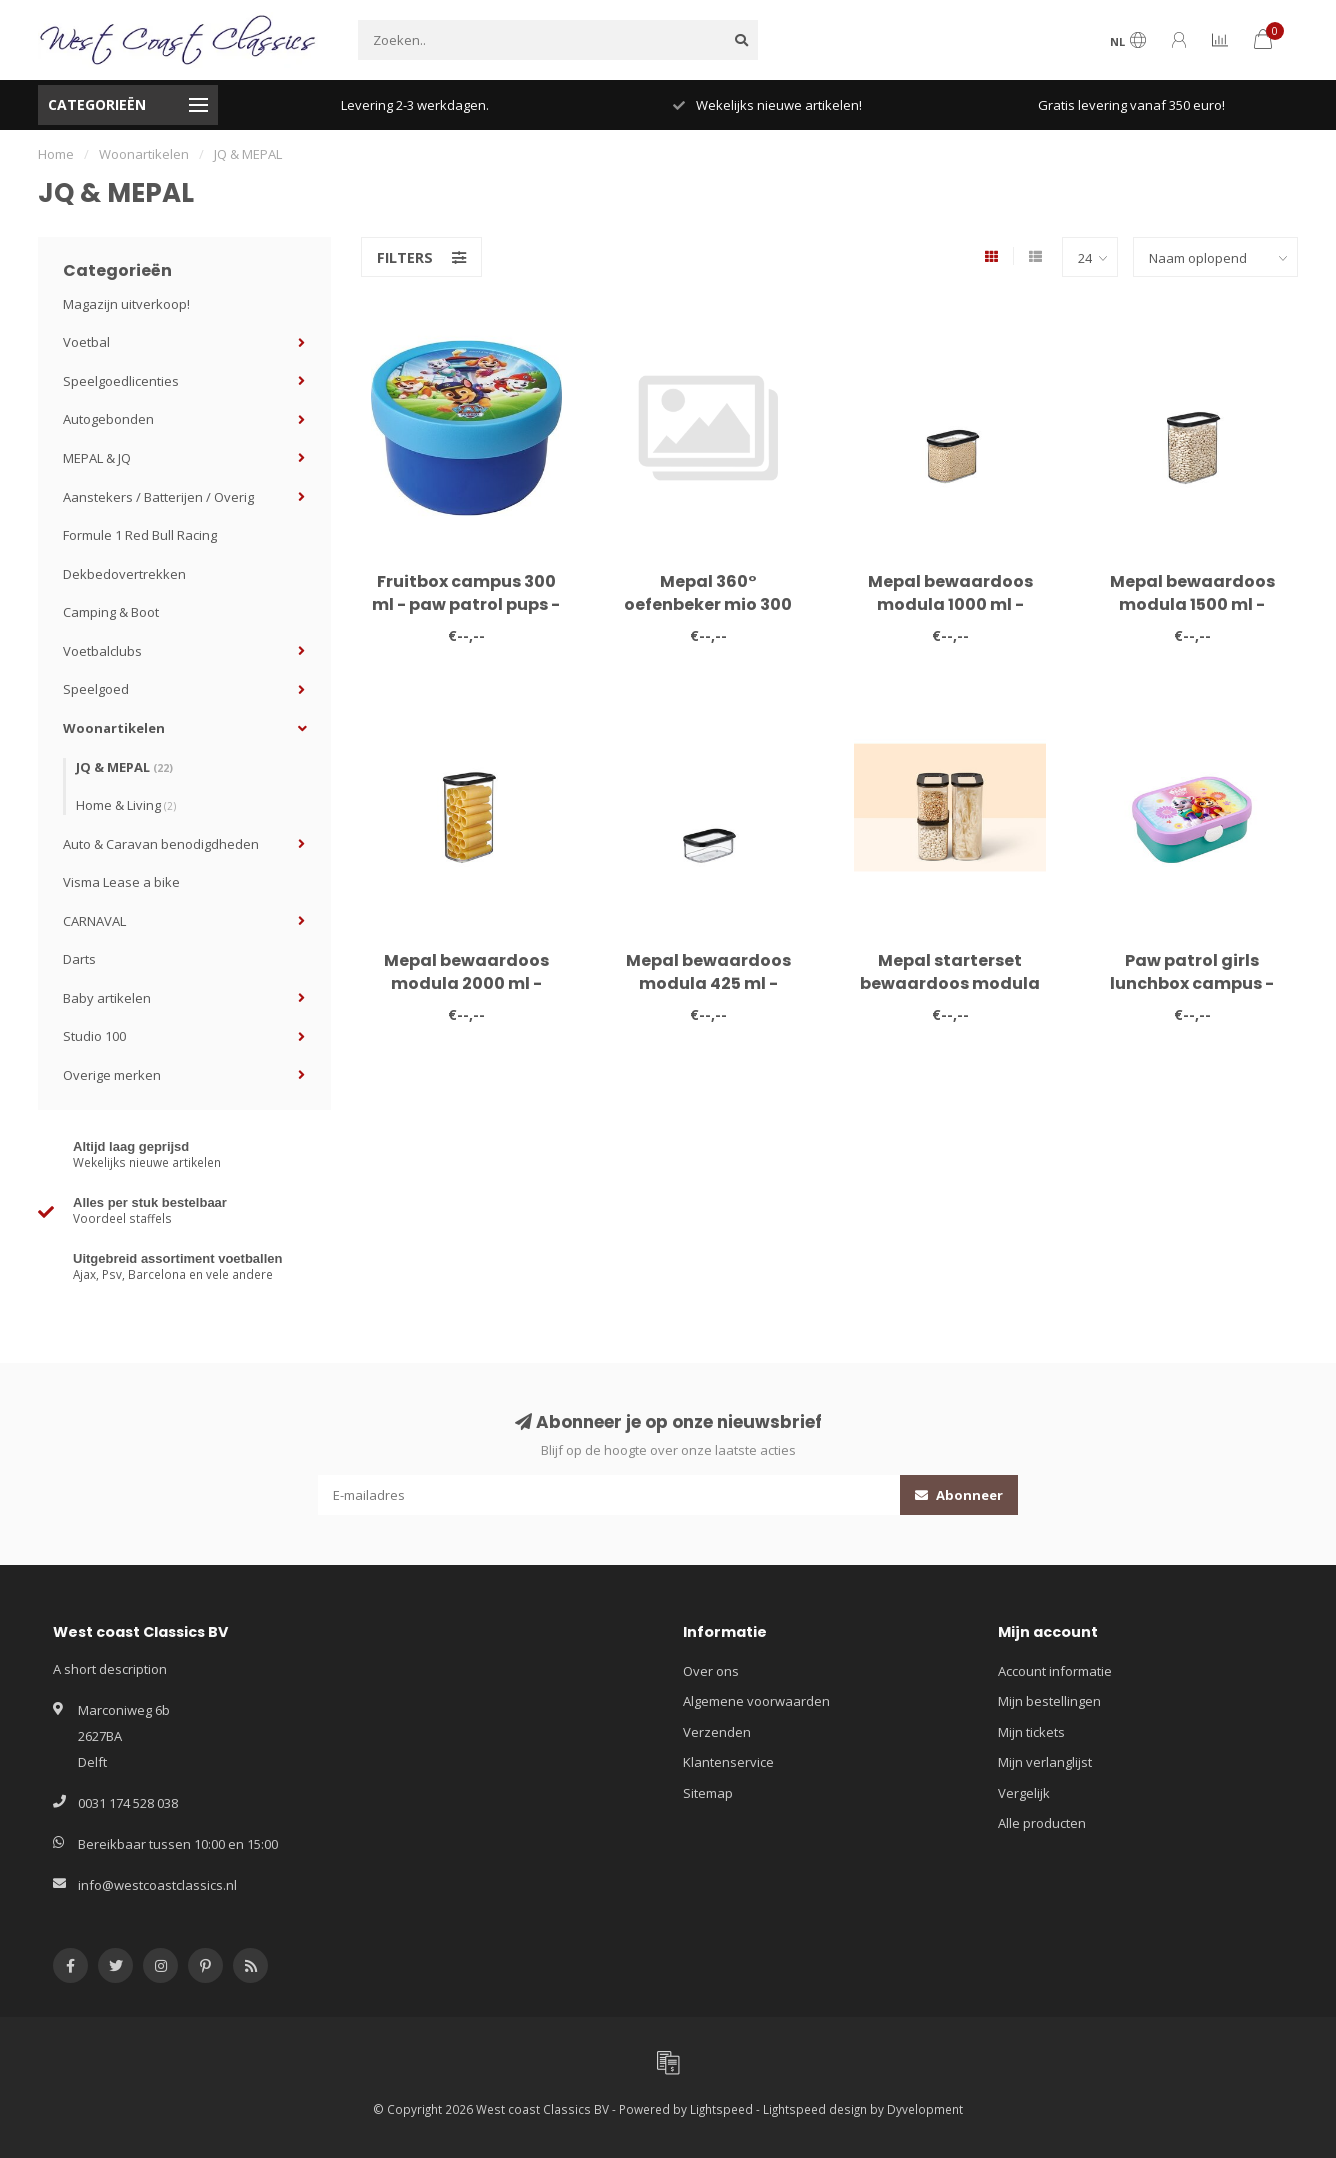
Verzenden (717, 1732)
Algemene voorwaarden (756, 1701)
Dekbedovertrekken (124, 574)
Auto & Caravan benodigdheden (161, 844)
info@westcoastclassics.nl (157, 1885)
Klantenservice (728, 1762)
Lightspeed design (815, 2109)
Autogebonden (108, 419)
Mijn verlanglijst (1045, 1762)
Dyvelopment (925, 2109)
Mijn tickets (1031, 1732)
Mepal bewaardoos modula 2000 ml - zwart (466, 983)
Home (56, 154)
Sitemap (708, 1793)
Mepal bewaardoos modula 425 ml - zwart (708, 983)
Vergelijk (1024, 1793)
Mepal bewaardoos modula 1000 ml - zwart (950, 604)
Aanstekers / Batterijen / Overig (158, 497)
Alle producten (1042, 1823)
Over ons (711, 1671)
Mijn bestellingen (1049, 1701)
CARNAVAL (94, 921)
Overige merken (112, 1075)
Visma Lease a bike (121, 882)
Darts (79, 959)
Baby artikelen (107, 998)
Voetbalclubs (102, 651)
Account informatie (1055, 1671)
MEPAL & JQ (97, 458)
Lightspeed (721, 2109)
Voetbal (86, 342)
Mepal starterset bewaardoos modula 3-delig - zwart (950, 983)
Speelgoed (96, 689)
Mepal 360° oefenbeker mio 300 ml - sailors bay (708, 604)
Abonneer (959, 1495)
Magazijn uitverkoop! (126, 304)
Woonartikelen (114, 728)
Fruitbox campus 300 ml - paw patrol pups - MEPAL (466, 604)
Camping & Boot (111, 612)
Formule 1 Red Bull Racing (140, 535)
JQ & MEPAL (124, 767)
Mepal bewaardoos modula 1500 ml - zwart (1192, 604)
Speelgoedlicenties (121, 381)
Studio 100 (94, 1036)
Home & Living (126, 805)
